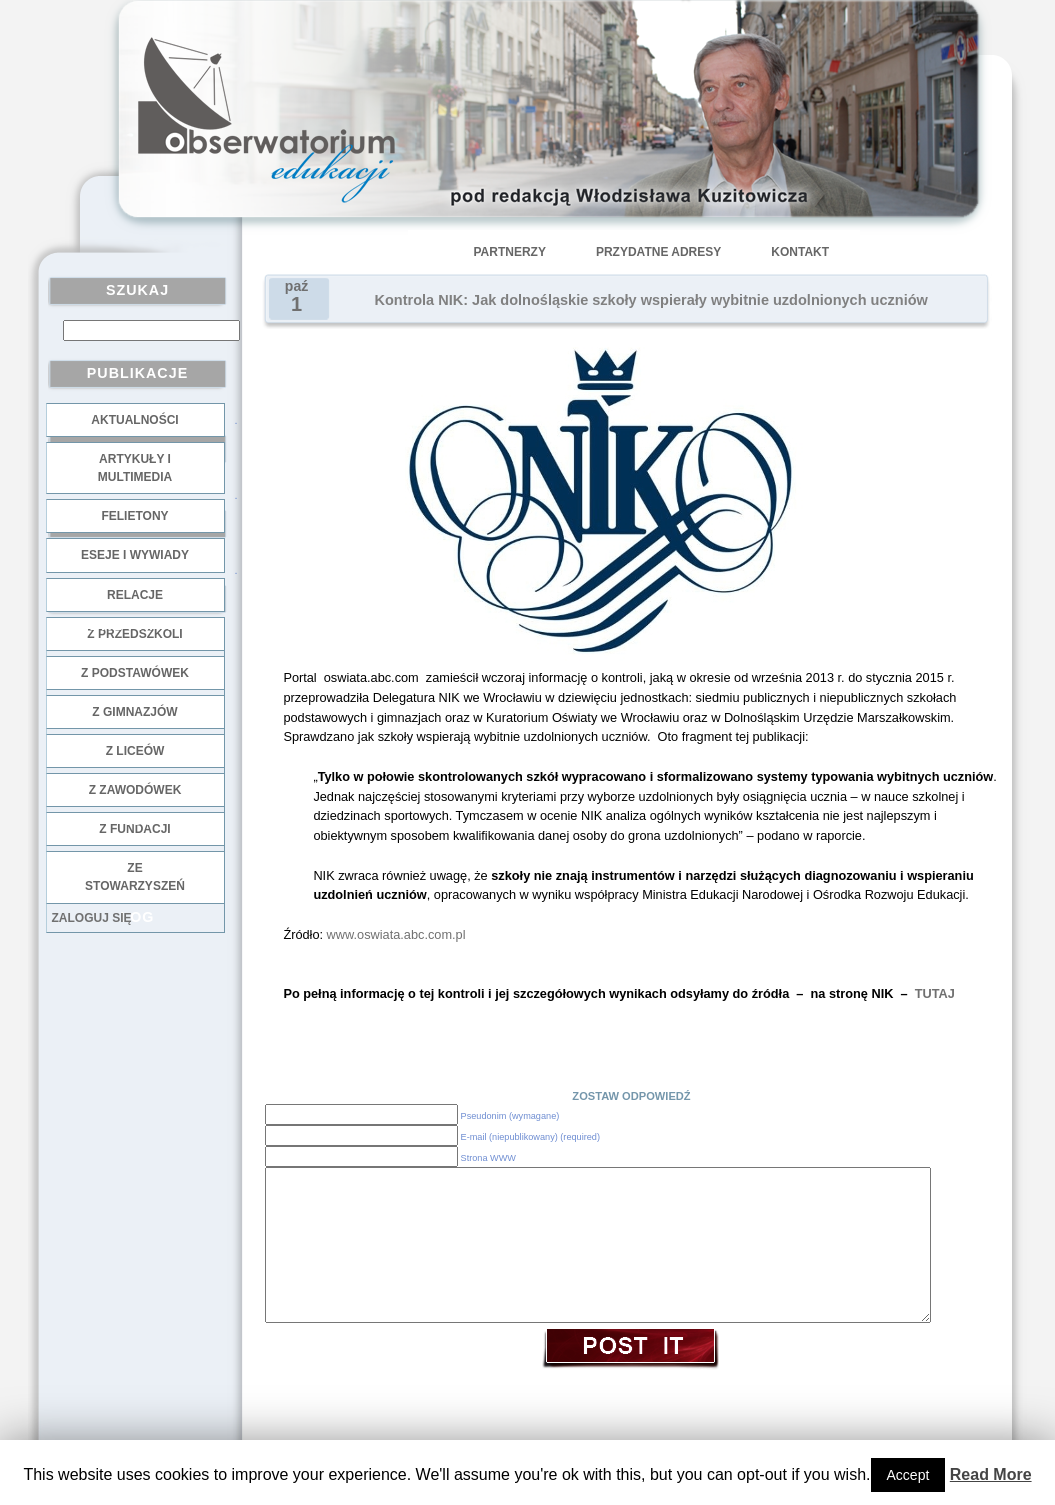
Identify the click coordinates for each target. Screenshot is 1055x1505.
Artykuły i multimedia (135, 468)
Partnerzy (510, 252)
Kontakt (800, 252)
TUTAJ (935, 993)
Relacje (135, 595)
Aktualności (134, 420)
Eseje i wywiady (135, 555)
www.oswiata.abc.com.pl (396, 934)
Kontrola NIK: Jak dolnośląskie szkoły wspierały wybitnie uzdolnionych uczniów (651, 300)
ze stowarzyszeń (135, 877)
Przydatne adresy (658, 252)
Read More (991, 1474)
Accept (908, 1475)
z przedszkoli (134, 634)
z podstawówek (135, 673)
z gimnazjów (134, 712)
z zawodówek (135, 790)
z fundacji (134, 829)
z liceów (135, 751)
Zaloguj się (92, 918)
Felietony (134, 516)
